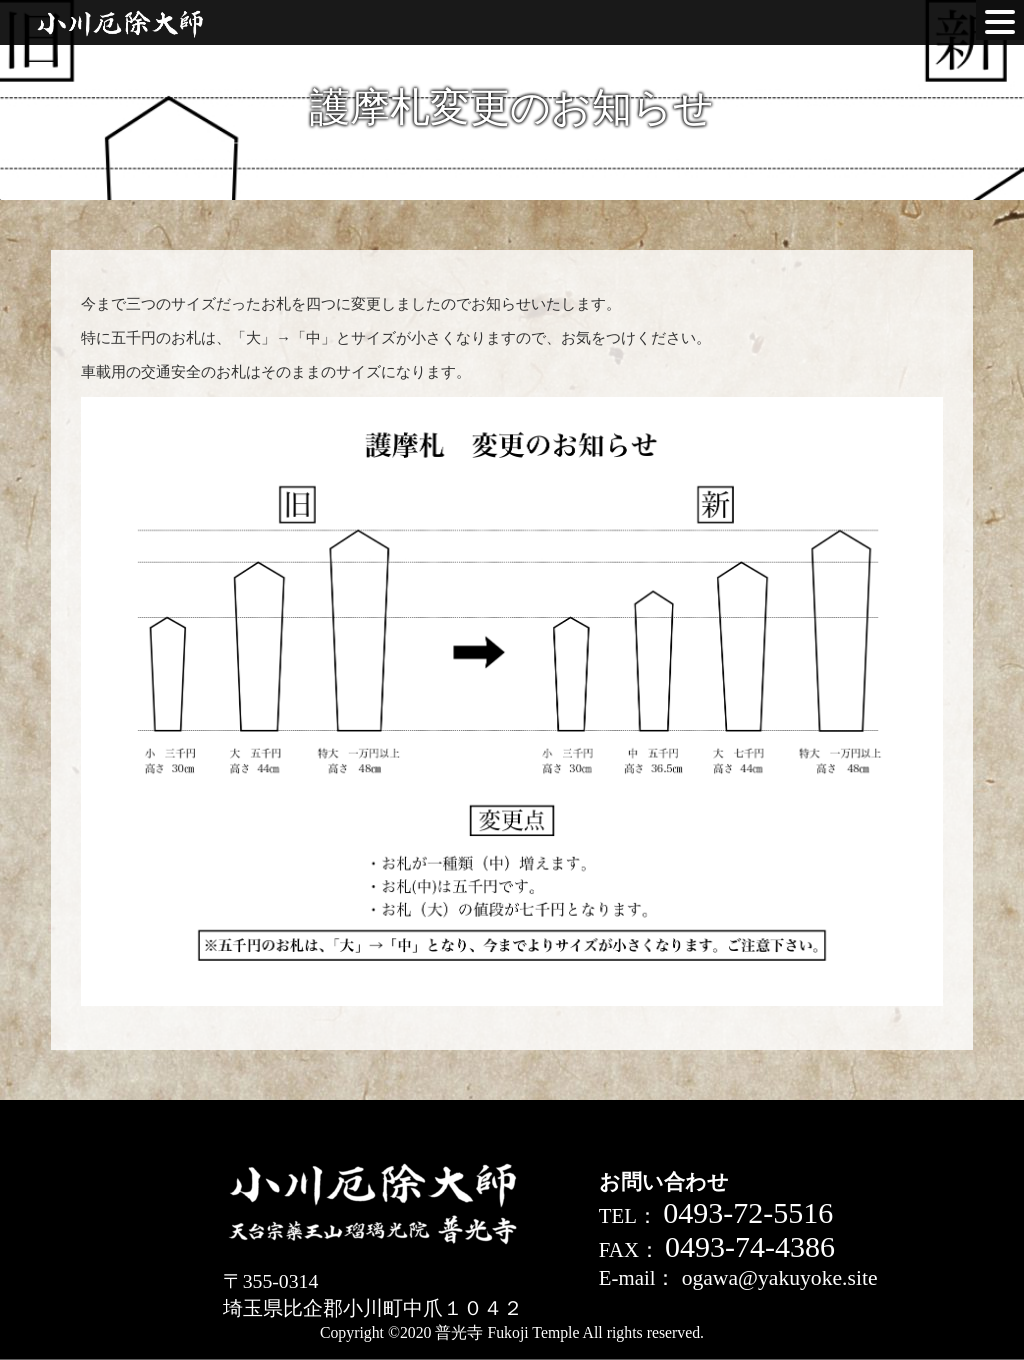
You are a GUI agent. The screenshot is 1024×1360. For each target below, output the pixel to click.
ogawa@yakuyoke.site (780, 1278)
